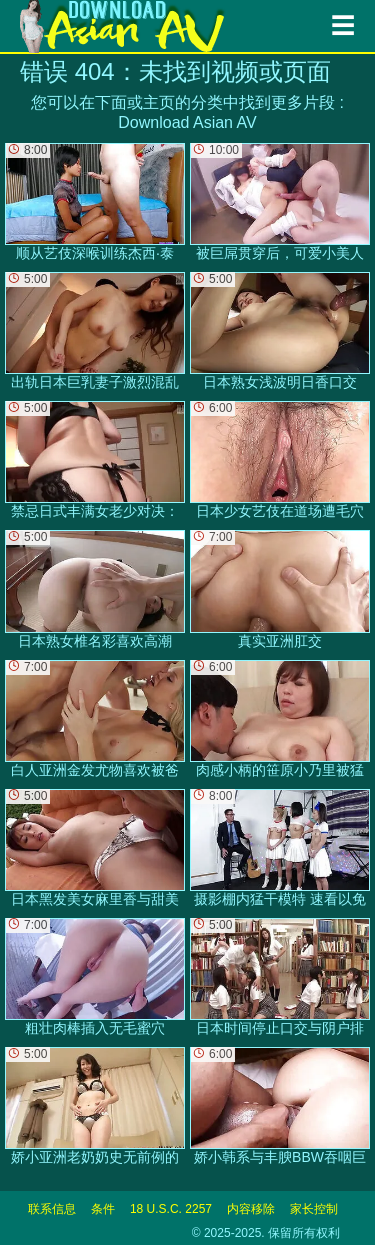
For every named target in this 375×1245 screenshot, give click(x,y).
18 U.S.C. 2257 (171, 1209)
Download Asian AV (187, 122)
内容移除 (251, 1209)
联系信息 (52, 1209)
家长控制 (314, 1209)
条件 (103, 1209)
